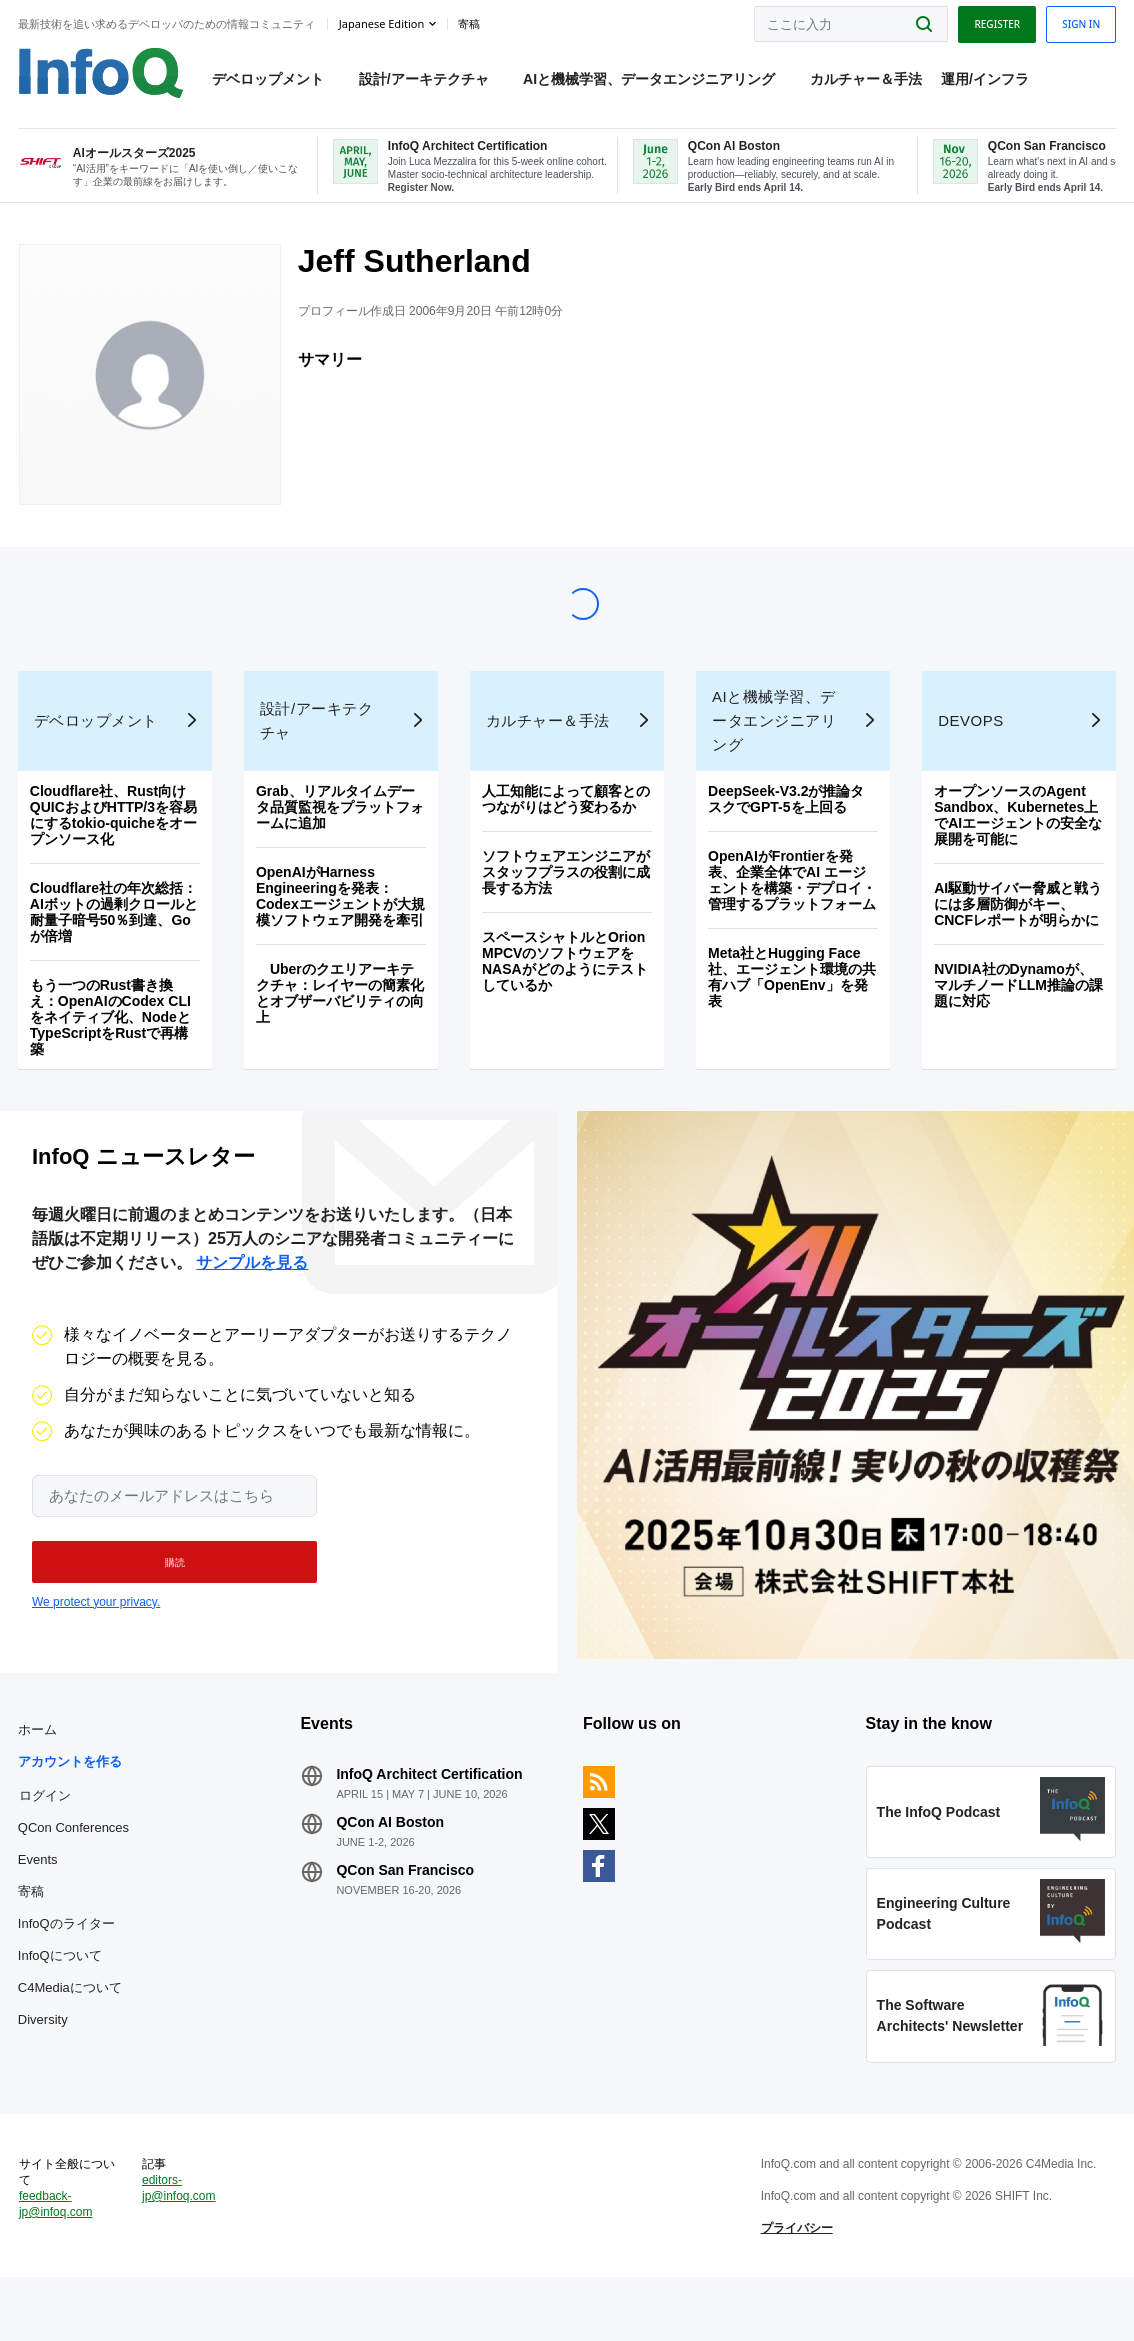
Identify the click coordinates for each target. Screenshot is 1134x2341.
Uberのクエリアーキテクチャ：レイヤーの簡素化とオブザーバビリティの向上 (341, 1024)
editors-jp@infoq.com (181, 2245)
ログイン (47, 1839)
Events (40, 1903)
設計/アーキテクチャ (425, 81)
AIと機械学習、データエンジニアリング (651, 81)
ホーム (39, 1773)
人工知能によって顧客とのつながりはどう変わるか (566, 830)
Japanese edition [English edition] (383, 23)
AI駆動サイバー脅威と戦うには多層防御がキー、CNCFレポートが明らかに (1017, 935)
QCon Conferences (75, 1871)
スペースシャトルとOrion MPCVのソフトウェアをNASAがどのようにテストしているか (565, 992)
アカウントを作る (72, 1805)
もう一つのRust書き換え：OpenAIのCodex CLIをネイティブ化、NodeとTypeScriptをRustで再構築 (112, 1048)
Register (995, 23)
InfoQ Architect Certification (431, 1818)
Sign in (1079, 23)
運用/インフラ (987, 81)
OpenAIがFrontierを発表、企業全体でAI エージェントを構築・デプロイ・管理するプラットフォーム (792, 911)
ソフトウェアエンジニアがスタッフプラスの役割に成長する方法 (566, 903)
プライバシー (796, 2285)
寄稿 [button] (471, 24)
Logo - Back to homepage (102, 72)
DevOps (970, 751)
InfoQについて (62, 1999)
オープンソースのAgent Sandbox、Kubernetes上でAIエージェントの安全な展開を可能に (1017, 846)
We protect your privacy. (96, 1639)
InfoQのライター (68, 1967)
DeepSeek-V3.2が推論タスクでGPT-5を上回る (786, 830)
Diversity (45, 2063)
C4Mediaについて (72, 2031)
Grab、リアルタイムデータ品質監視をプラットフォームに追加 (341, 838)
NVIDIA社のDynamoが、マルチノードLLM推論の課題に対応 (1017, 1016)
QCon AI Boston (392, 1866)
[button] (167, 1599)
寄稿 (33, 1935)
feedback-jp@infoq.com (58, 2261)
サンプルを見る (252, 1299)
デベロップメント (270, 81)
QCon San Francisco (407, 1914)
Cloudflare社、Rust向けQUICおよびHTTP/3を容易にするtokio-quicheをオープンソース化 (115, 846)
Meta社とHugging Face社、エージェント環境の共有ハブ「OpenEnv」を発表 (792, 1008)
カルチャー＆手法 (867, 81)
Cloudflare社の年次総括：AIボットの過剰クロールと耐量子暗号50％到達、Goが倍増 (116, 943)
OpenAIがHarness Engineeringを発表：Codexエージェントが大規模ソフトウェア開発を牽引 (341, 927)
